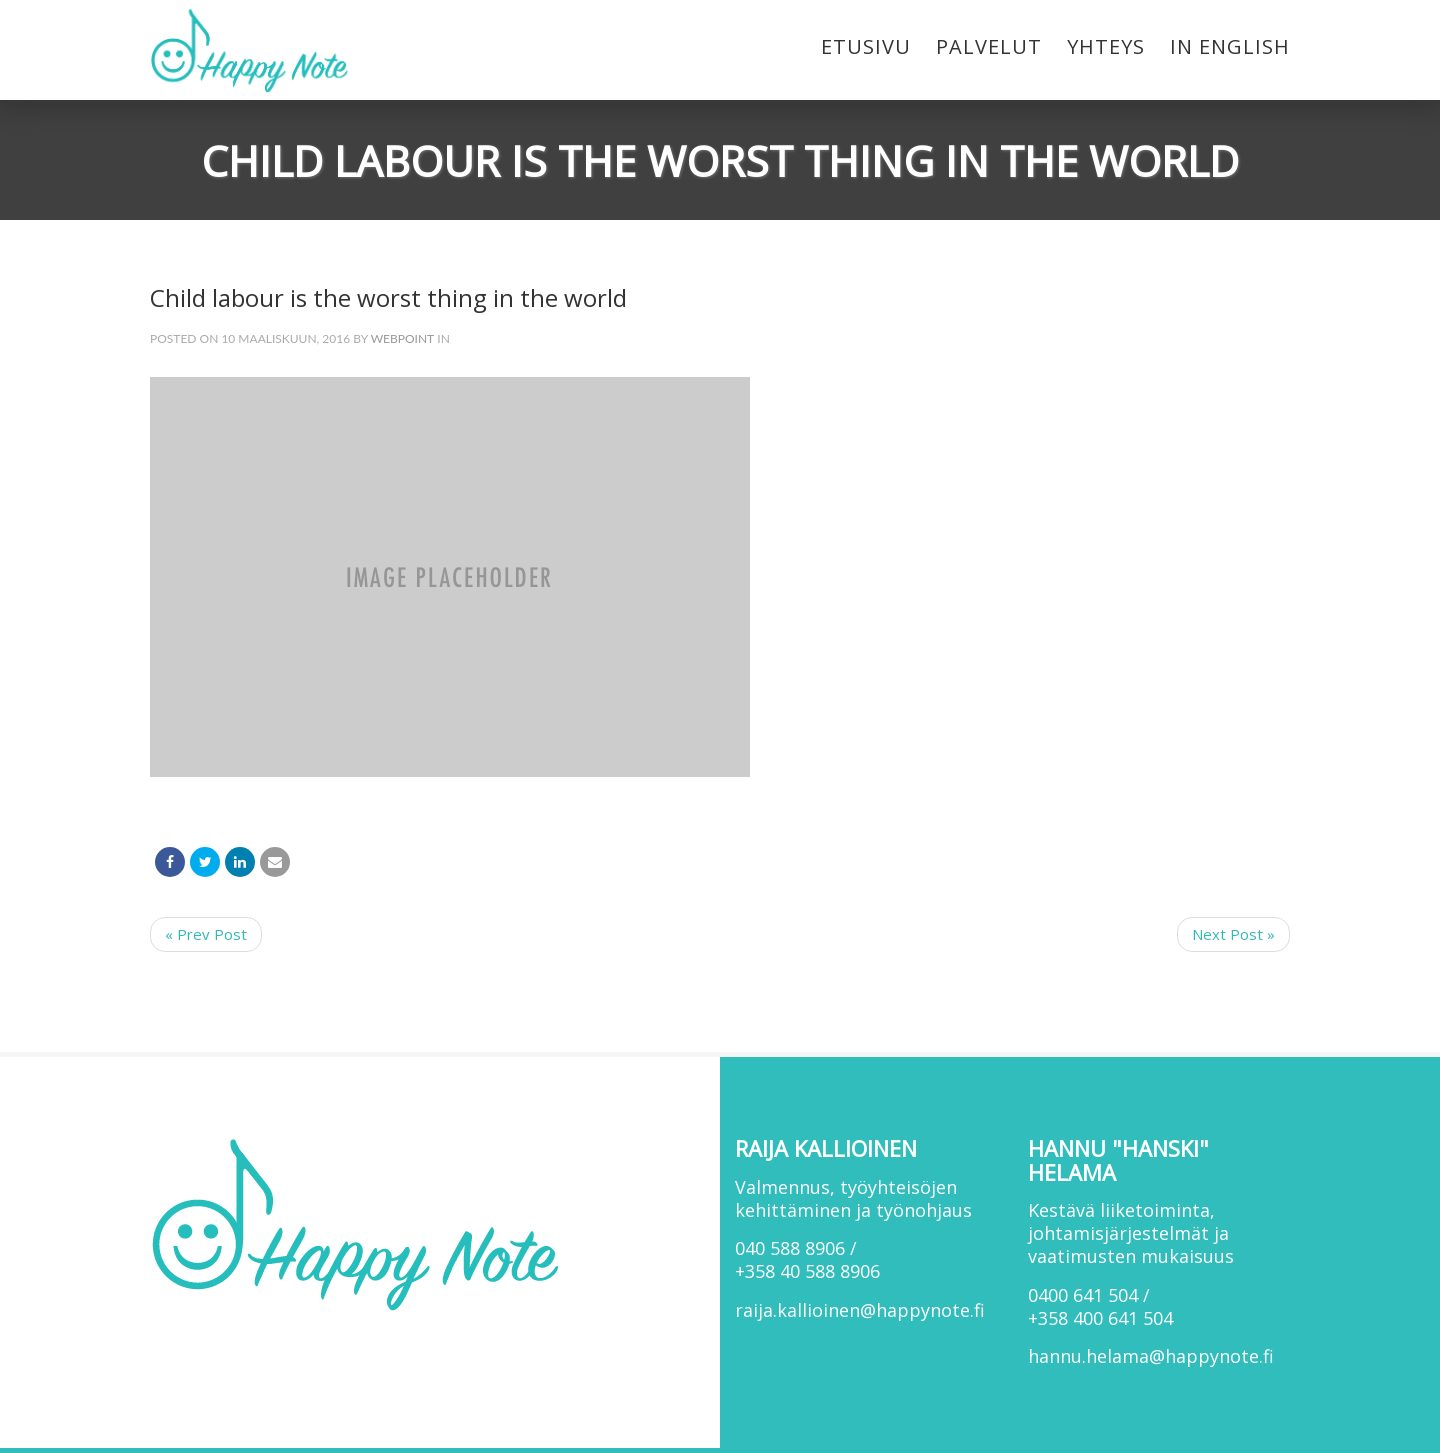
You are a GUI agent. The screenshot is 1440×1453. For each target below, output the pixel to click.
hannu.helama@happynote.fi (1151, 1356)
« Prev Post (206, 934)
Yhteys (1106, 46)
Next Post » (1233, 934)
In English (1230, 46)
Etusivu (866, 46)
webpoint (403, 338)
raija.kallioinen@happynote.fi (860, 1310)
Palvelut (989, 46)
